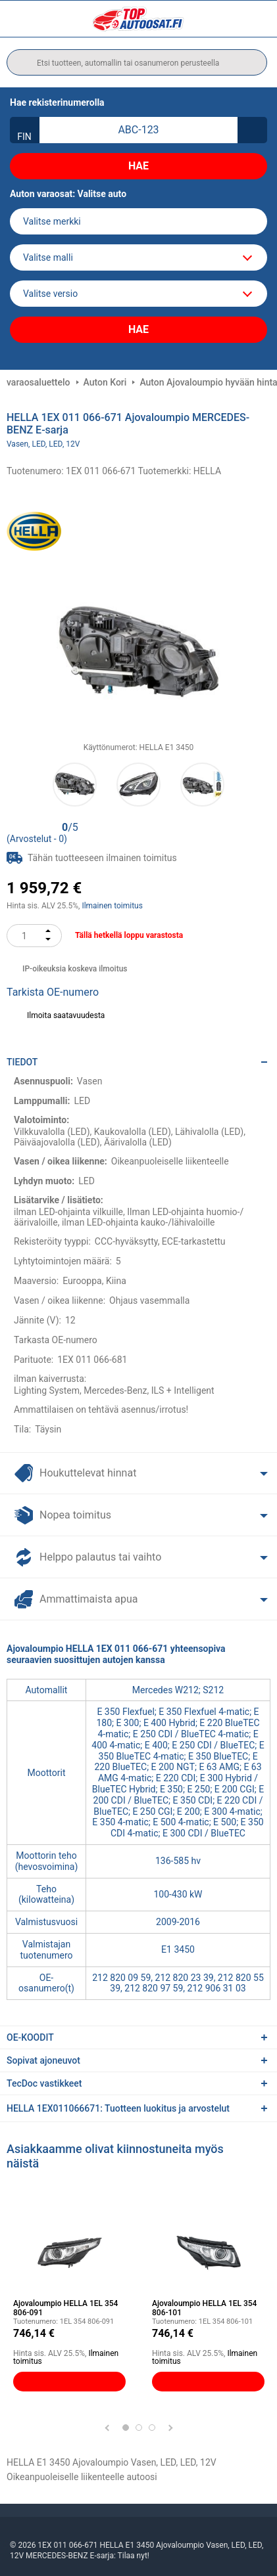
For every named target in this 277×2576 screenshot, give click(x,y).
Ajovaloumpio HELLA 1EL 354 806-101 (204, 2308)
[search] (137, 62)
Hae (138, 166)
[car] (138, 293)
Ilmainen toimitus (112, 905)
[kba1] (138, 130)
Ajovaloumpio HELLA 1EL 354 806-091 (65, 2308)
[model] (138, 257)
